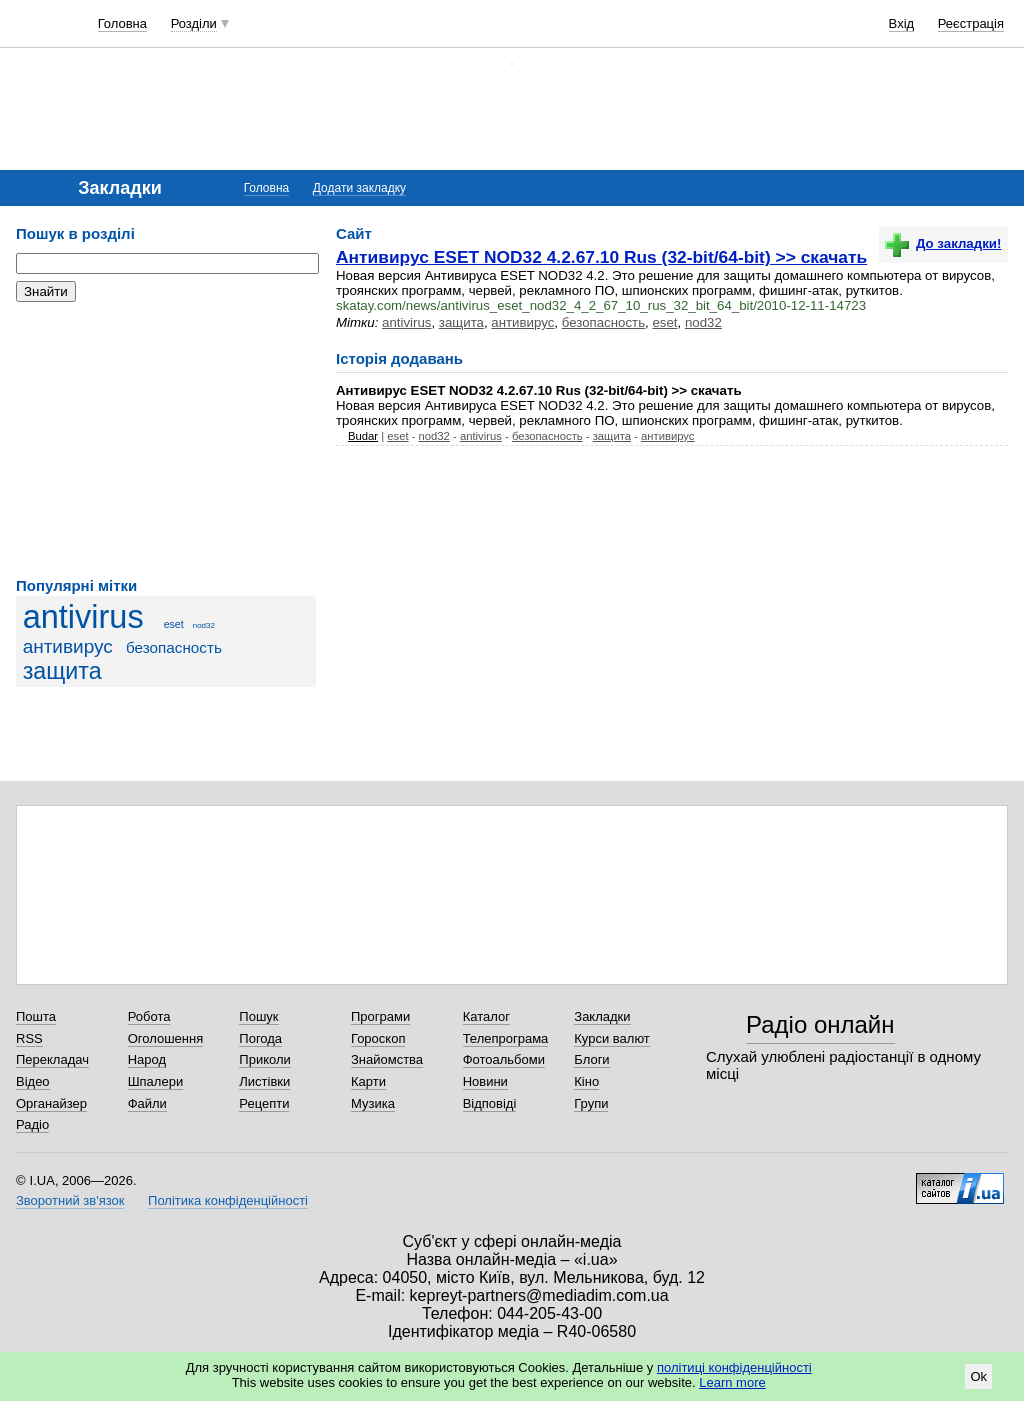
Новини (485, 1081)
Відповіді (490, 1103)
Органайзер (51, 1103)
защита (62, 671)
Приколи (264, 1059)
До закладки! (943, 243)
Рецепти (264, 1103)
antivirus (83, 617)
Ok (978, 1376)
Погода (260, 1038)
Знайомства (387, 1059)
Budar (363, 436)
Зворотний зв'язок (70, 1200)
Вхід (902, 23)
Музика (373, 1103)
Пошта (36, 1016)
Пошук (258, 1016)
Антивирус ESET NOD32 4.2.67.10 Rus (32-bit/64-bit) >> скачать (601, 257)
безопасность (174, 647)
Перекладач (52, 1059)
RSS (29, 1038)
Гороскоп (378, 1038)
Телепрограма (506, 1038)
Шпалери (156, 1081)
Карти (368, 1081)
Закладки (602, 1016)
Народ (147, 1059)
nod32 (204, 625)
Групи (591, 1103)
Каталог (486, 1016)
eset (174, 624)
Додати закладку (359, 188)
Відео (33, 1081)
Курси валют (612, 1038)
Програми (380, 1016)
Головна (122, 23)
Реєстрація (971, 23)
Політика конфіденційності (228, 1200)
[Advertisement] (166, 440)
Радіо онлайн (820, 1024)
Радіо (32, 1124)
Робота (149, 1016)
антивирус (68, 646)
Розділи (194, 23)
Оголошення (166, 1038)
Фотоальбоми (504, 1059)
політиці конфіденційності (734, 1367)
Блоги (591, 1059)
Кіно (586, 1081)
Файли (147, 1103)
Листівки (264, 1081)
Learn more (732, 1382)
